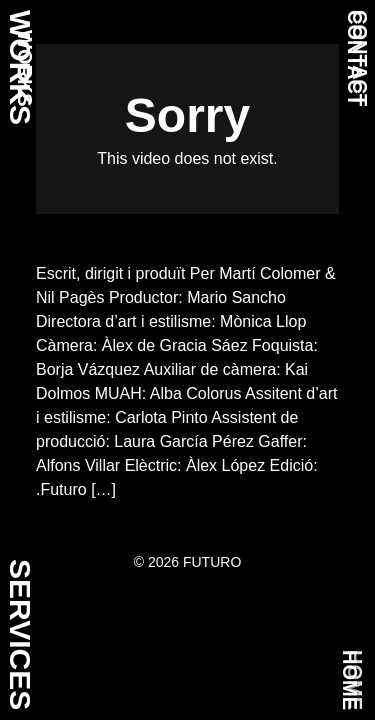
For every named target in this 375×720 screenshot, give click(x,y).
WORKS (25, 68)
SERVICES (20, 634)
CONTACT (355, 58)
